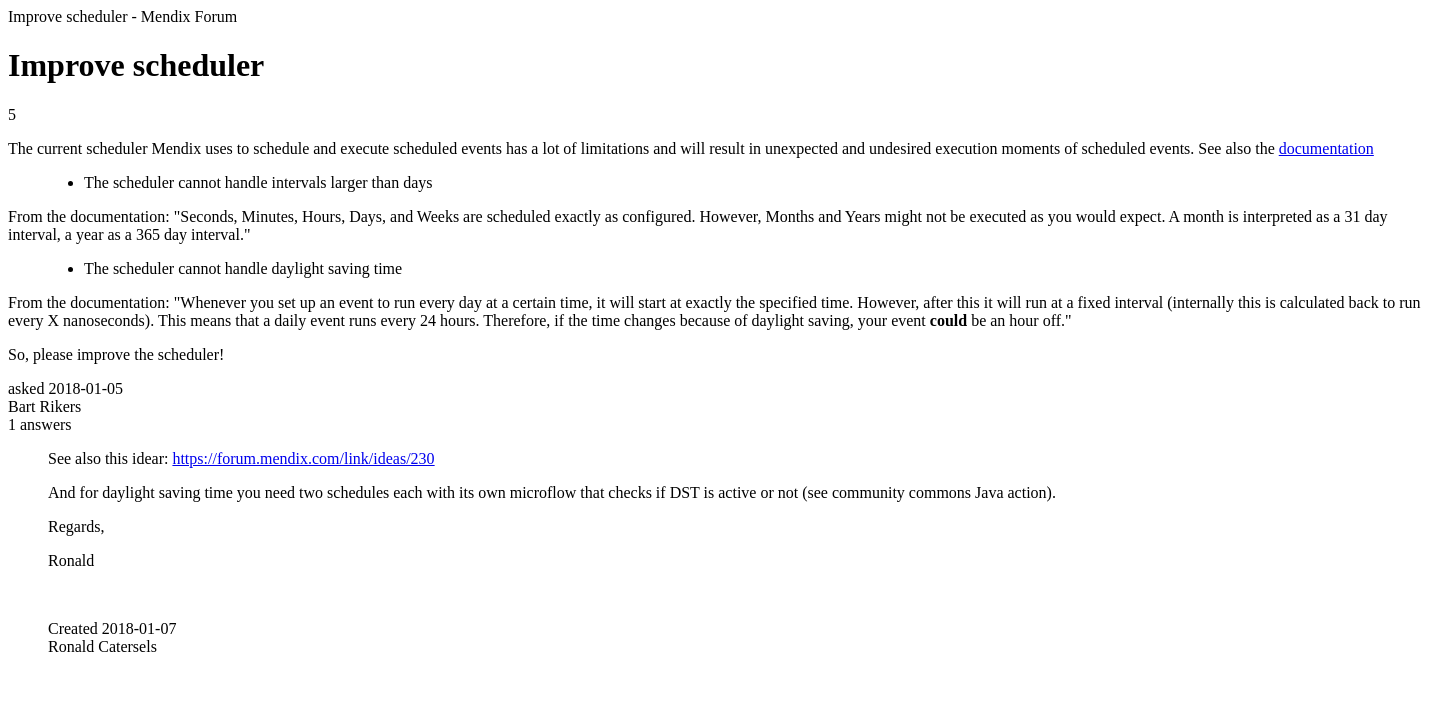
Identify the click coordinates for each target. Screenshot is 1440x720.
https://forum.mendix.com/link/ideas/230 (303, 458)
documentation (1326, 148)
